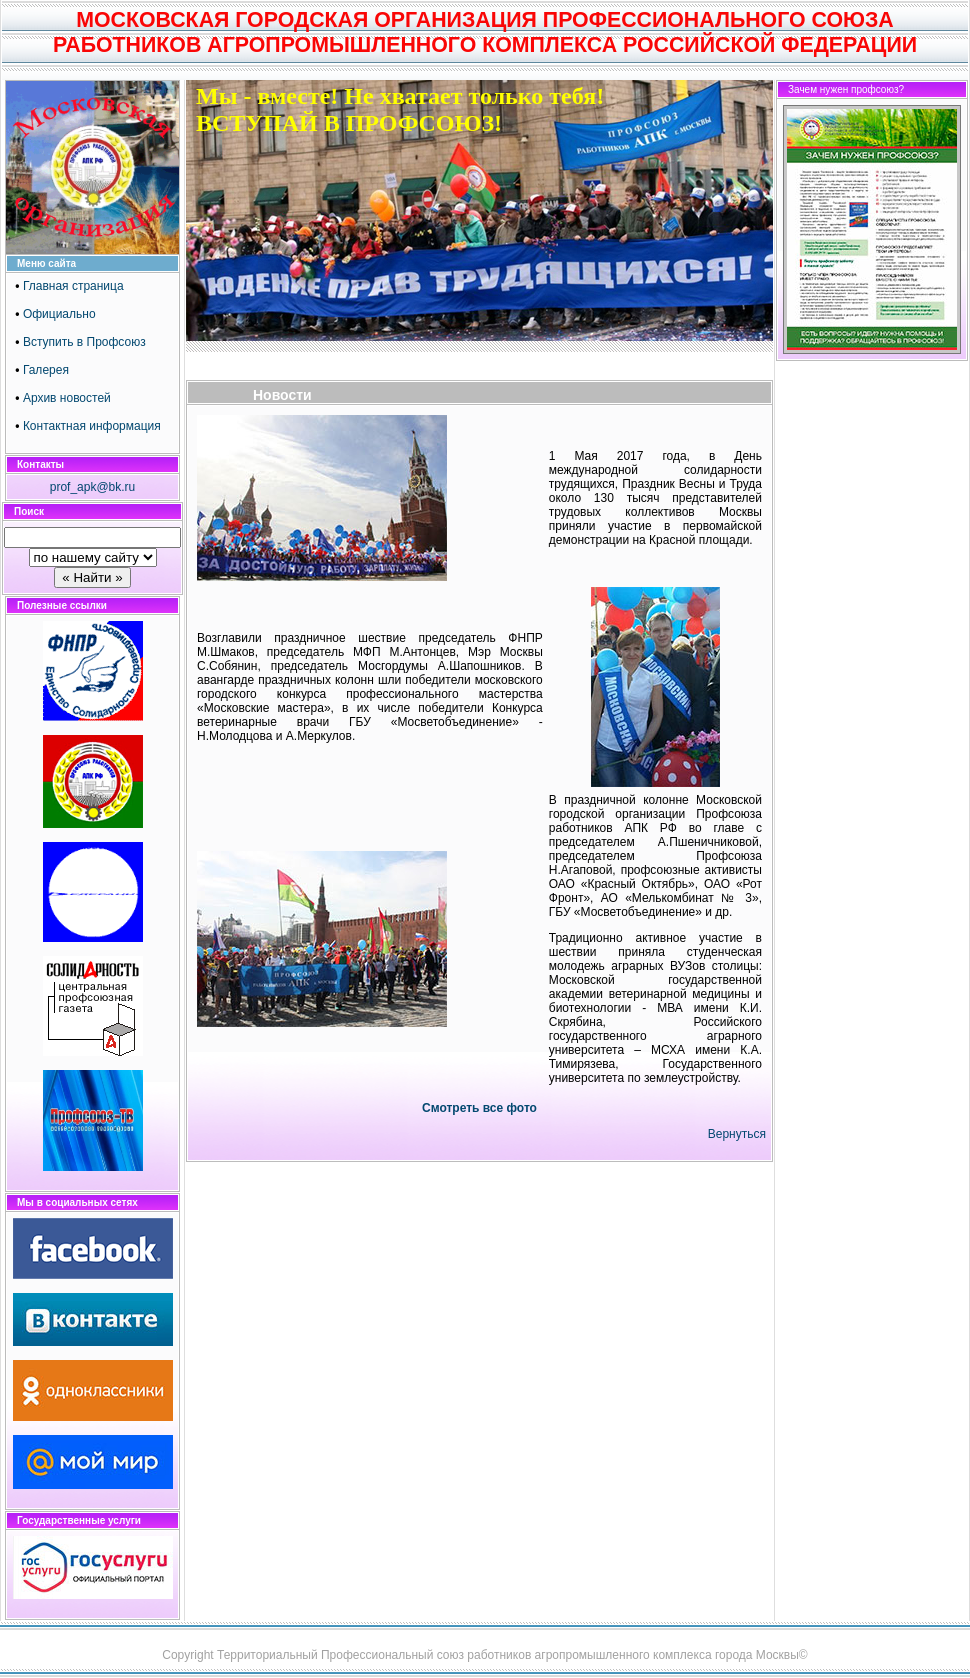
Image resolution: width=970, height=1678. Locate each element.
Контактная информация (92, 426)
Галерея (46, 370)
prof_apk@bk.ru (93, 487)
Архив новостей (67, 398)
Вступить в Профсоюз (84, 342)
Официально (59, 314)
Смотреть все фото (479, 1108)
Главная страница (73, 286)
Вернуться (737, 1134)
